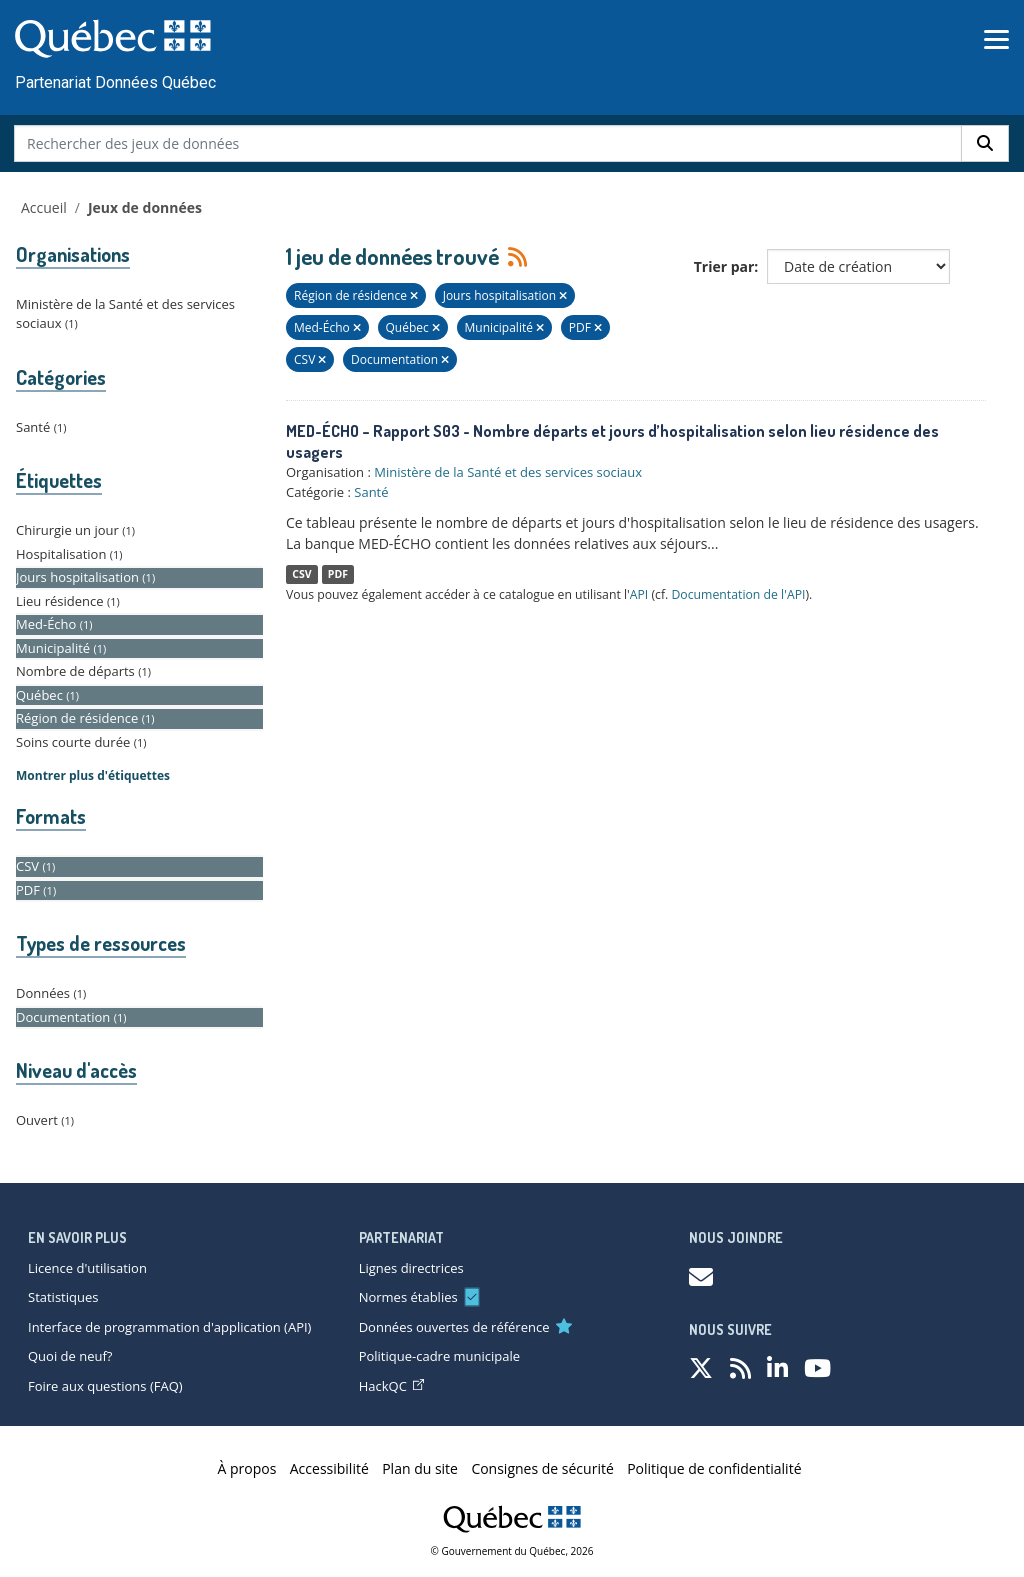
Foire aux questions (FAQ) (105, 1386)
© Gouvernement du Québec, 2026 (512, 1551)
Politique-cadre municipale (439, 1356)
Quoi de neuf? (70, 1356)
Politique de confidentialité (714, 1468)
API (639, 594)
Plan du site (420, 1468)
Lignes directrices (411, 1268)
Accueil (44, 207)
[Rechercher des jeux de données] (488, 143)
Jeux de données (145, 207)
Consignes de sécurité (542, 1468)
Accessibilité (329, 1468)
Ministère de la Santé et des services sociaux (508, 472)
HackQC (391, 1386)
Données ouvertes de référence (454, 1327)
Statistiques (63, 1297)
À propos (247, 1468)
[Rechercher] (985, 143)
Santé (371, 492)
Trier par (724, 266)
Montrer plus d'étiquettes (93, 775)
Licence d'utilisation (87, 1268)
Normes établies (408, 1297)
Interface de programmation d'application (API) (169, 1327)
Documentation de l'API (738, 594)
